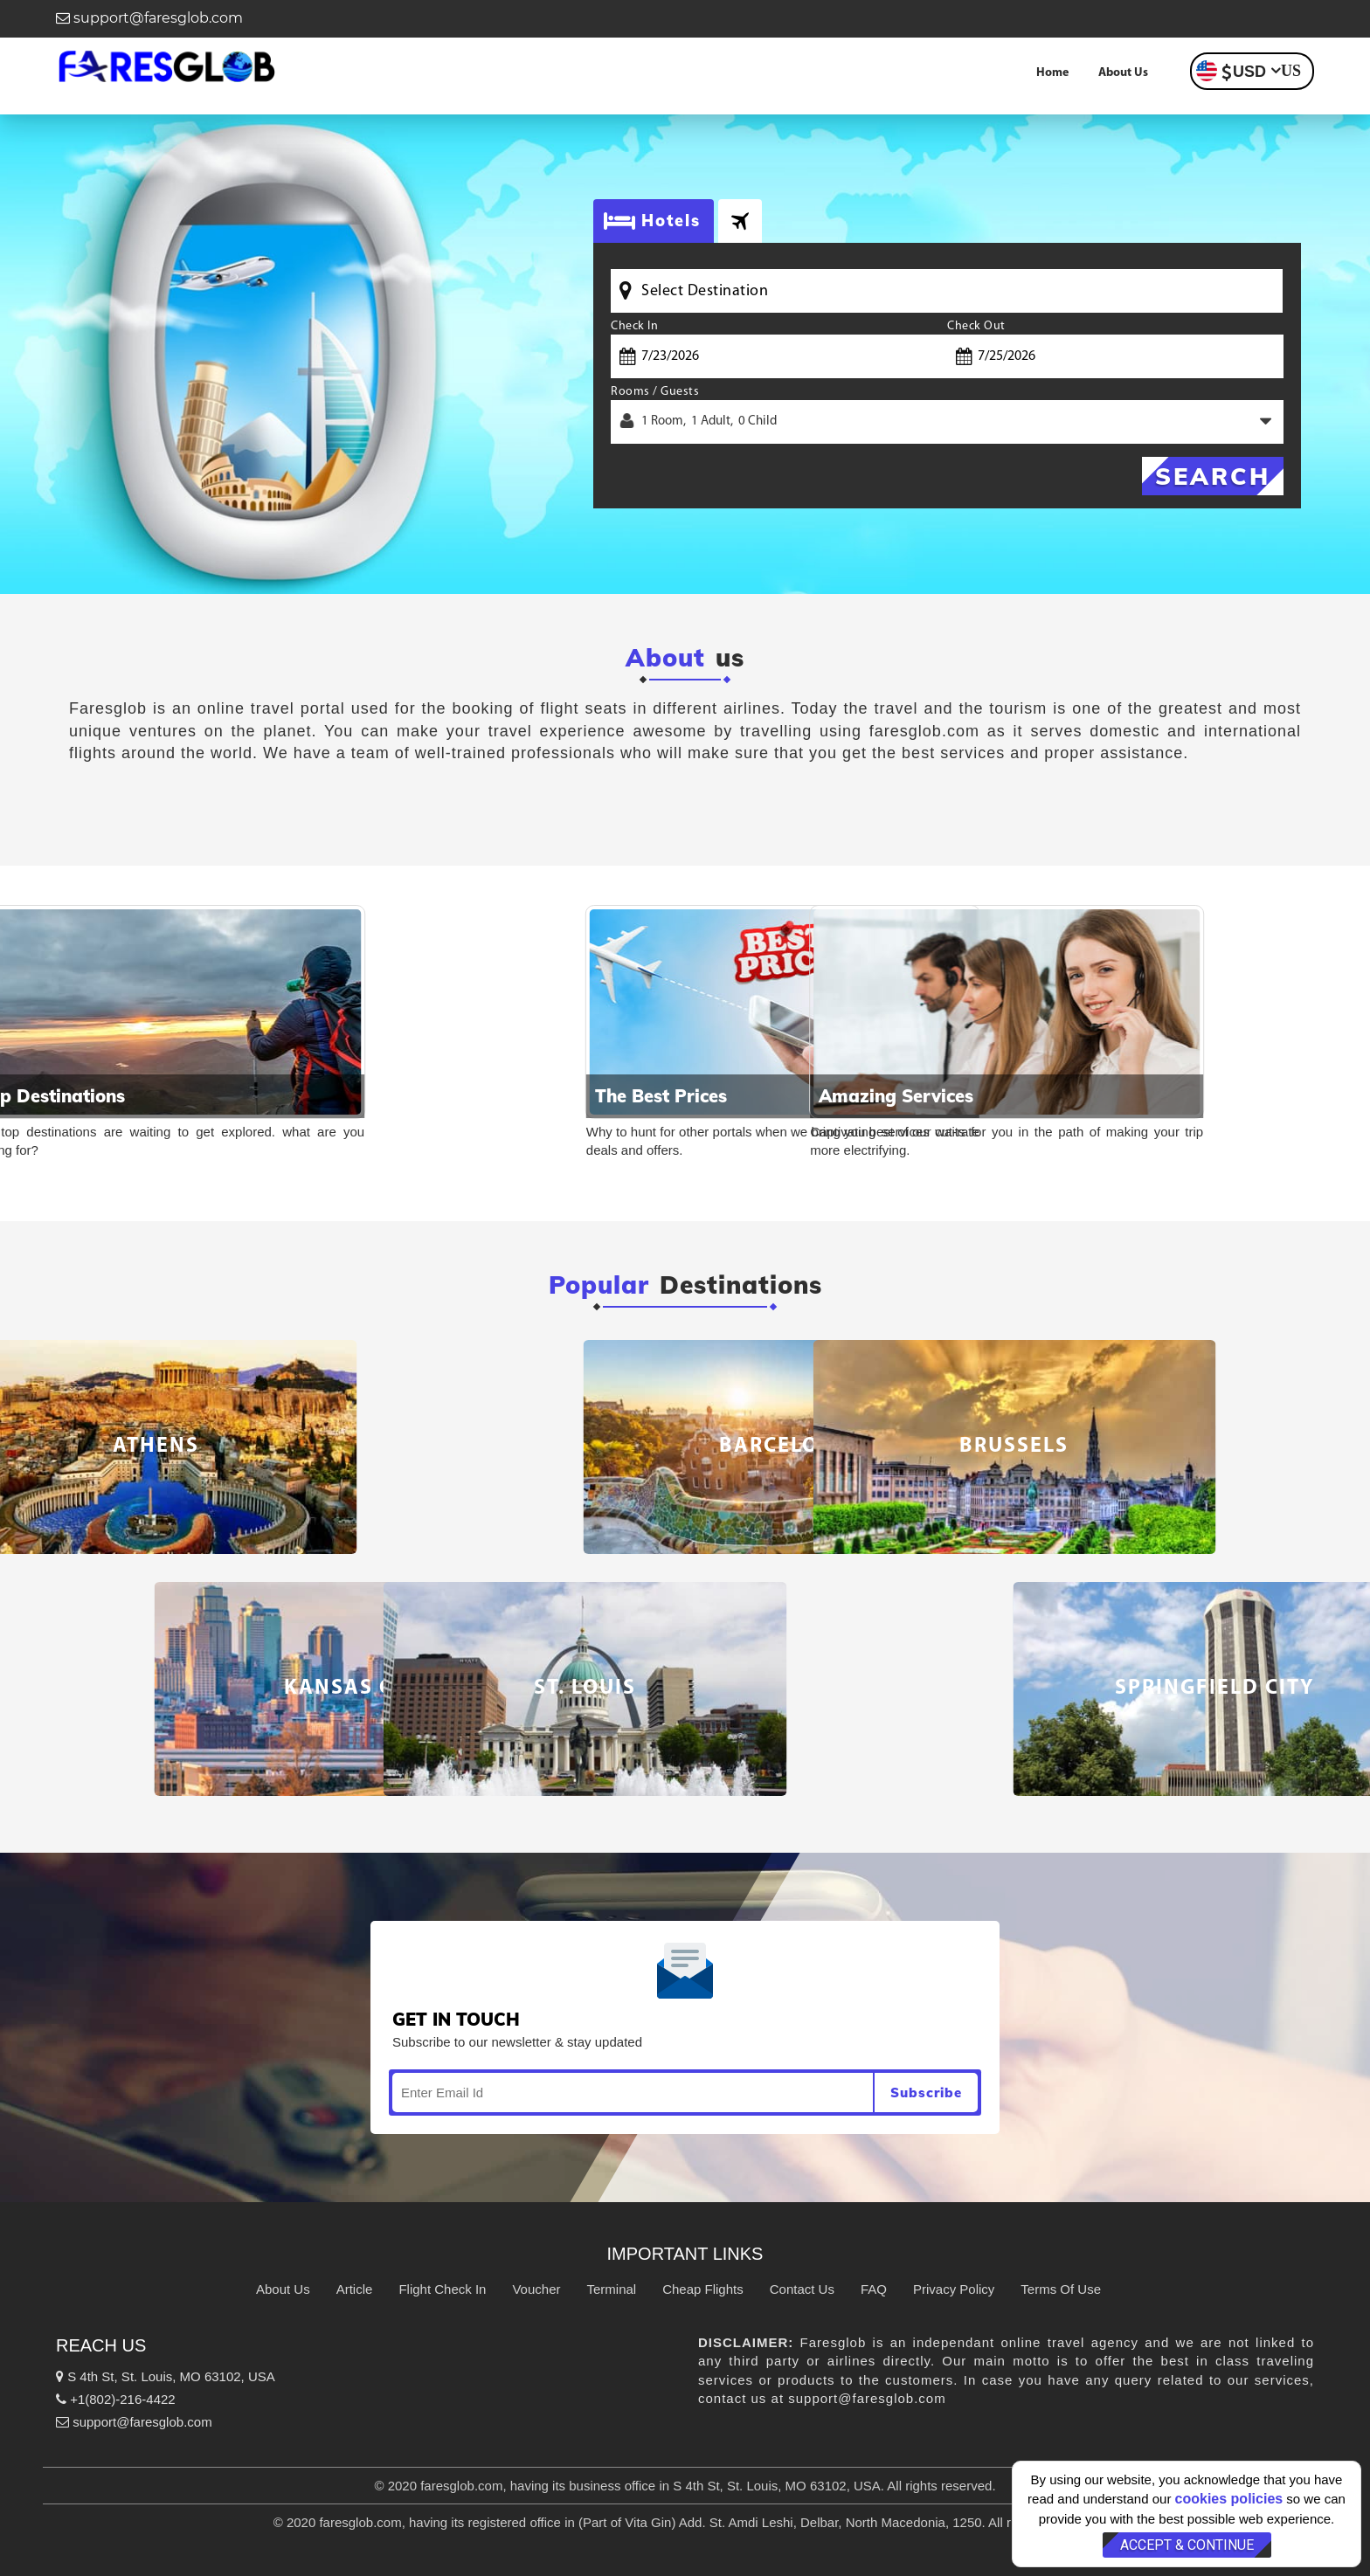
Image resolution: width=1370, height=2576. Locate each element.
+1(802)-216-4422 (116, 2399)
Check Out (976, 326)
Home (1052, 72)
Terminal (611, 2289)
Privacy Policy (953, 2289)
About (665, 658)
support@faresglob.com (149, 18)
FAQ (874, 2289)
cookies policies (1229, 2498)
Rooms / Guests (655, 391)
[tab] (740, 221)
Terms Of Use (1061, 2289)
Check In (634, 326)
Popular (599, 1285)
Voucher (536, 2289)
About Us (1123, 72)
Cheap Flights (703, 2289)
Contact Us (802, 2289)
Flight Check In (442, 2289)
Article (354, 2289)
